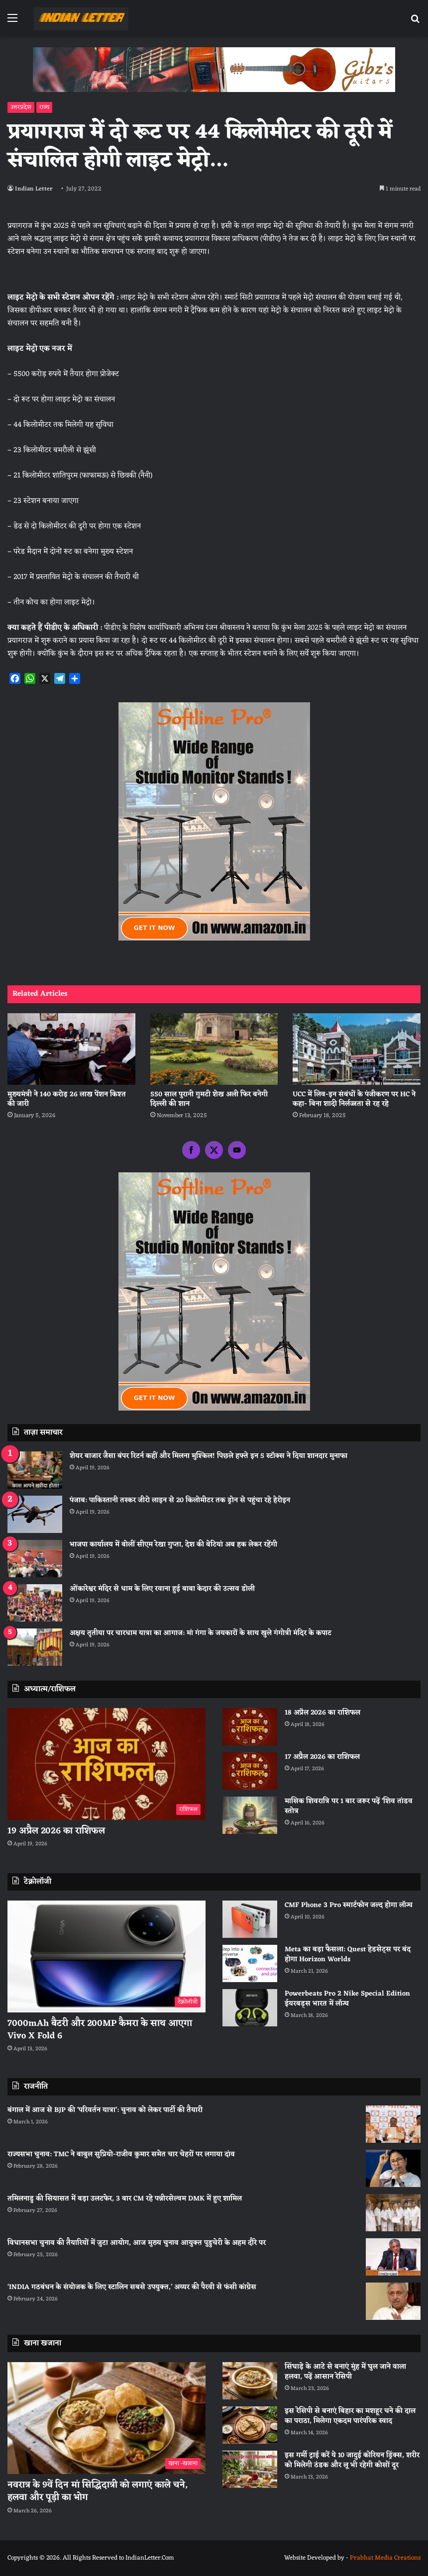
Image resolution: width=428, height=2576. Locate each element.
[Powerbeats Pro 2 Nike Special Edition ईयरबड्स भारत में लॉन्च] (249, 2007)
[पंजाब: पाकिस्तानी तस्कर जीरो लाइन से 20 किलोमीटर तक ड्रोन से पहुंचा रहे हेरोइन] (34, 1514)
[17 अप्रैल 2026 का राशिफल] (249, 1771)
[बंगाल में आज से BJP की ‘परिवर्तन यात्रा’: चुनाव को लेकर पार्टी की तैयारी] (393, 2124)
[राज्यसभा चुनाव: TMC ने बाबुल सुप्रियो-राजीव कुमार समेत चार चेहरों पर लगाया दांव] (393, 2168)
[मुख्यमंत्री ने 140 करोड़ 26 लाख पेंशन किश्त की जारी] (71, 1049)
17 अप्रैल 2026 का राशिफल (322, 1757)
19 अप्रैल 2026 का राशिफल (56, 1831)
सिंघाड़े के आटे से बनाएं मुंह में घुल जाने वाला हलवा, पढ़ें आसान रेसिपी (345, 2372)
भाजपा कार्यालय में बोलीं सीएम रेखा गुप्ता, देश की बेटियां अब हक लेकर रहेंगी (173, 1544)
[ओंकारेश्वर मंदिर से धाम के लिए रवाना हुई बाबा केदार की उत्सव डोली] (34, 1603)
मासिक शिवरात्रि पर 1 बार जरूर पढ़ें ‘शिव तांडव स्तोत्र (349, 1806)
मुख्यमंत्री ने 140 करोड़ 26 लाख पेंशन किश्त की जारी (66, 1099)
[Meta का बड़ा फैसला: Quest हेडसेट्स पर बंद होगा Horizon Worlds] (249, 1963)
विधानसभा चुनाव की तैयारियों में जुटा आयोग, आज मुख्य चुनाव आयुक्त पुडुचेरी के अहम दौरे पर (136, 2243)
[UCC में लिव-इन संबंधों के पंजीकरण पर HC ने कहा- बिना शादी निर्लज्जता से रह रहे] (357, 1049)
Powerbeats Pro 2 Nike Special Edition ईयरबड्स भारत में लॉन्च (347, 1999)
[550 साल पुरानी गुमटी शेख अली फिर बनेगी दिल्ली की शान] (214, 1049)
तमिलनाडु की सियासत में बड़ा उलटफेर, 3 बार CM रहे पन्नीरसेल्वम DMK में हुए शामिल (124, 2199)
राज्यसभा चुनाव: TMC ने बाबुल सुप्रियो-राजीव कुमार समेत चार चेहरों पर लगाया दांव (121, 2154)
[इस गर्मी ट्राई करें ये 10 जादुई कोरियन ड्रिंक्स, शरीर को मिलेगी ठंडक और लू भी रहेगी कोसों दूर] (249, 2469)
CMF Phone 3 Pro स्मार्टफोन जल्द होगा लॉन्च (349, 1905)
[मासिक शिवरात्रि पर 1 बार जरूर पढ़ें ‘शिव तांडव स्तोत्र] (249, 1815)
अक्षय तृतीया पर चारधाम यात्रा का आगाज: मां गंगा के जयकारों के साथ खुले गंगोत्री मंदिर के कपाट (200, 1633)
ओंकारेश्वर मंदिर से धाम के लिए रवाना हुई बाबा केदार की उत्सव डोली (162, 1589)
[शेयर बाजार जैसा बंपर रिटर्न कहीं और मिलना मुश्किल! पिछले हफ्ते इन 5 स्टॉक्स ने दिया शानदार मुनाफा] (34, 1470)
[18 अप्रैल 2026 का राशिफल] (249, 1726)
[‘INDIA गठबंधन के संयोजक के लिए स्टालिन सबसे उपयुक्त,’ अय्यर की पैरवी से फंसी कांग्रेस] (393, 2301)
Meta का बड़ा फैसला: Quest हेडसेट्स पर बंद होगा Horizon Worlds (348, 1954)
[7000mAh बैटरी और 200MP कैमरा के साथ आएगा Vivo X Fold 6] (106, 1956)
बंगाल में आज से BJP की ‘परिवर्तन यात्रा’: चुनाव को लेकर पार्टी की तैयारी (105, 2110)
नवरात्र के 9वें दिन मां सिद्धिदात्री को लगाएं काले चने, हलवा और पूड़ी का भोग (97, 2491)
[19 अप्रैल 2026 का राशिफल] (106, 1764)
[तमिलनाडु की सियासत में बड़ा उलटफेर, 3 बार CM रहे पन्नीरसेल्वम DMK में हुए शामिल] (393, 2212)
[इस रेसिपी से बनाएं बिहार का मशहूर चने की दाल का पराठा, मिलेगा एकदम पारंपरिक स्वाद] (249, 2425)
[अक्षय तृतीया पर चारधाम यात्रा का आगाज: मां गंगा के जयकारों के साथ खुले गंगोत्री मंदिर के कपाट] (34, 1647)
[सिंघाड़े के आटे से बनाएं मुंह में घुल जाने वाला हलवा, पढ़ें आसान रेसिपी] (249, 2380)
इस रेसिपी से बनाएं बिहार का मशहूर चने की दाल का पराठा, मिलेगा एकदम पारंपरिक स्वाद (350, 2416)
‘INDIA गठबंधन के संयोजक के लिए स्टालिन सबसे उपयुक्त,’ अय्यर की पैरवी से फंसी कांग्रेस (131, 2287)
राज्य (44, 107)
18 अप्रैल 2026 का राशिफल (322, 1713)
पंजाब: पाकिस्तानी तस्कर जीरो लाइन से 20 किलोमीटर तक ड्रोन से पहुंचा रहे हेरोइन (180, 1500)
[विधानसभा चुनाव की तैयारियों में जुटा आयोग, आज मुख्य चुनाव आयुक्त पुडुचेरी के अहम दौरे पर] (393, 2257)
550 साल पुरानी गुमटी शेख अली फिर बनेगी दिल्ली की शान (209, 1099)
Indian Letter (34, 189)
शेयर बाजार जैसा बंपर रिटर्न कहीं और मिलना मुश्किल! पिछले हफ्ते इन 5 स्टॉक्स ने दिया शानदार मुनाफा (208, 1456)
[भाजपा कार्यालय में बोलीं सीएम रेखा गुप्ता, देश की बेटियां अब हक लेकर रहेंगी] (34, 1558)
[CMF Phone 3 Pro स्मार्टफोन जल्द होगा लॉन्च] (249, 1919)
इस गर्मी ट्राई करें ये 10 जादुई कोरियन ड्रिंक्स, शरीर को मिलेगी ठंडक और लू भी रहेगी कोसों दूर (352, 2460)
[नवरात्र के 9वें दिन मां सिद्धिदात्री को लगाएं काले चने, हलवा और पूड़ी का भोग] (106, 2418)
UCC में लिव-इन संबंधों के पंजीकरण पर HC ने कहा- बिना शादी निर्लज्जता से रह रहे (354, 1099)
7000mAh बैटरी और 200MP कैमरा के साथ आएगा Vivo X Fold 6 (99, 2029)
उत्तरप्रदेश (20, 107)
